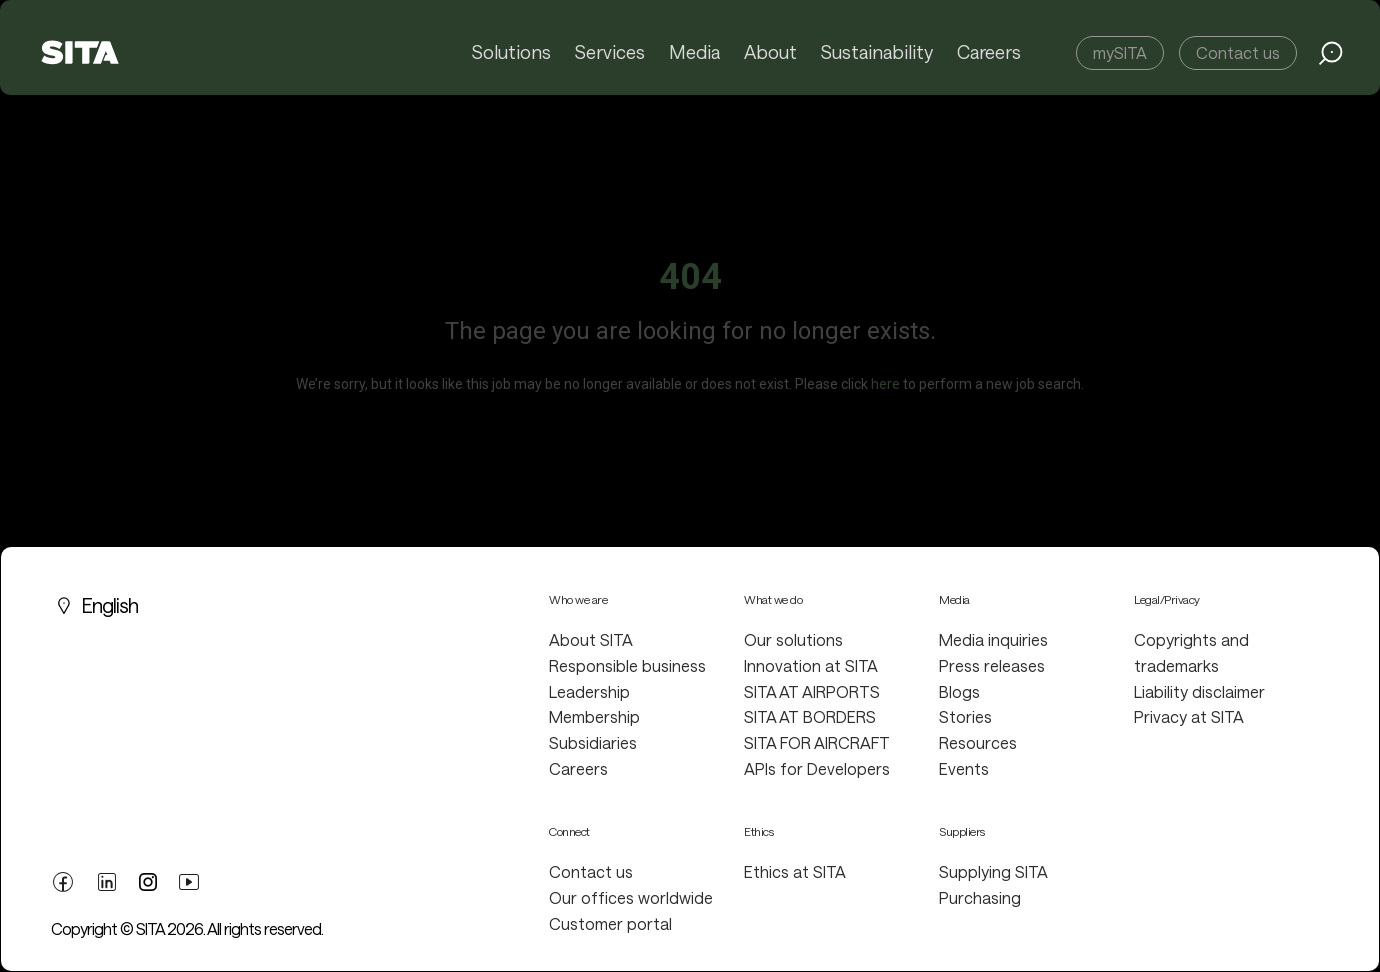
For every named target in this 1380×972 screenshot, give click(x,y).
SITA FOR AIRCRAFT (817, 742)
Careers (989, 53)
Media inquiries (993, 639)
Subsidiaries (593, 742)
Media (697, 53)
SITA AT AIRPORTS (812, 691)
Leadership (589, 691)
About (772, 53)
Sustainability (877, 53)
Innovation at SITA (811, 665)
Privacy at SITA (1189, 716)
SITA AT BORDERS (810, 716)
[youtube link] (189, 879)
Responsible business (627, 665)
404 (690, 277)
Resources (978, 742)
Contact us (1238, 52)
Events (964, 768)
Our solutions (793, 639)
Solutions (514, 53)
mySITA (1120, 52)
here (885, 384)
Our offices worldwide (631, 897)
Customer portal (610, 923)
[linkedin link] (107, 879)
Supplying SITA (993, 871)
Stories (965, 716)
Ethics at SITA (795, 871)
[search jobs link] (1331, 53)
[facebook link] (63, 879)
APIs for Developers (817, 768)
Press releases (992, 665)
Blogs (959, 691)
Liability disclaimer (1199, 691)
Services (613, 53)
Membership (594, 716)
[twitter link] (148, 880)
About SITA (591, 639)
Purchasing (980, 897)
